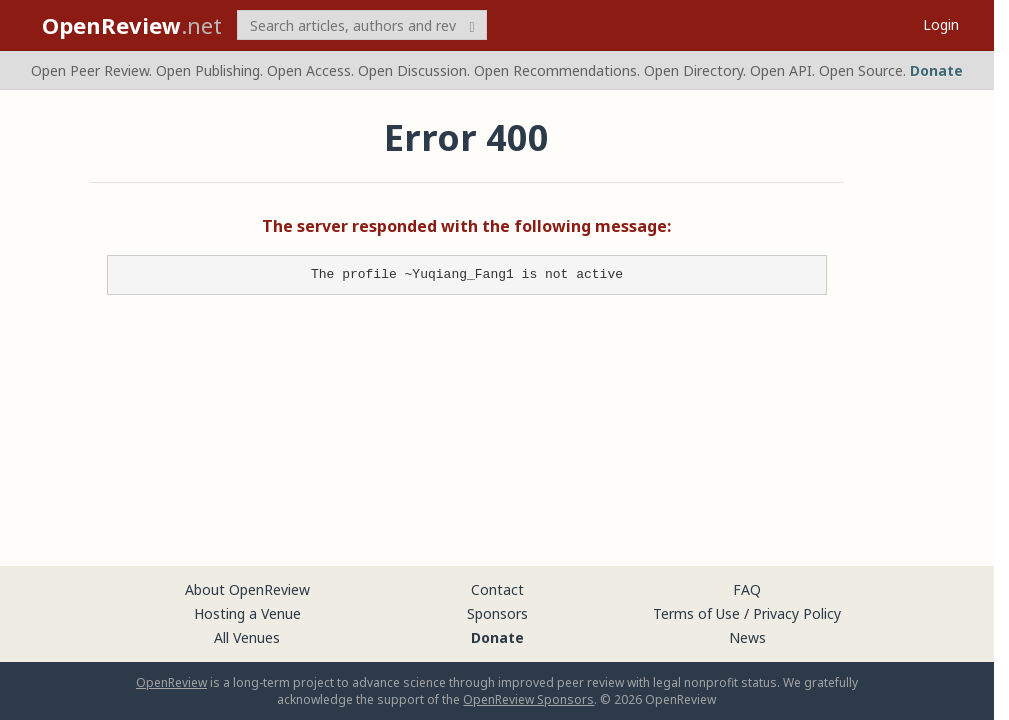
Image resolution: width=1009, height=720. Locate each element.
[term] (362, 25)
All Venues (247, 637)
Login (941, 24)
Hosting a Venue (247, 613)
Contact (497, 589)
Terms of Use (696, 613)
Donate (936, 70)
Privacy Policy (797, 613)
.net (132, 25)
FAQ (747, 589)
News (747, 637)
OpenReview (171, 682)
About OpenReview (247, 589)
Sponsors (497, 613)
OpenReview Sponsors (528, 699)
